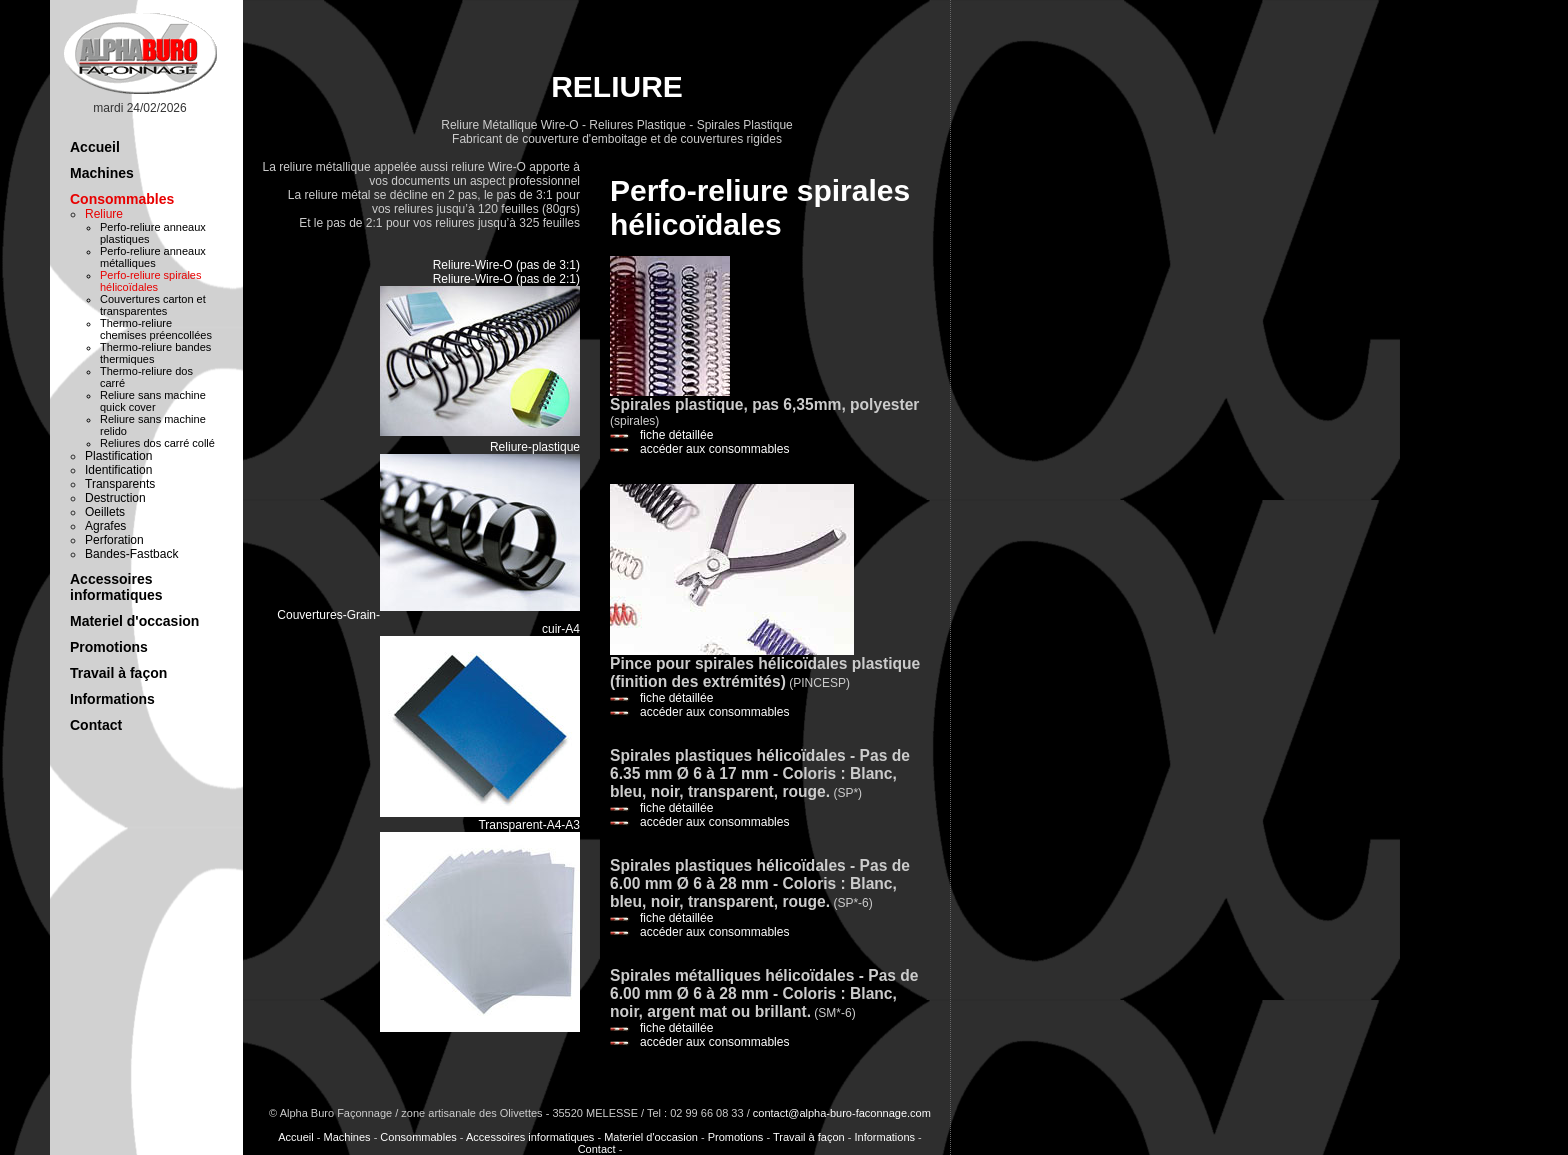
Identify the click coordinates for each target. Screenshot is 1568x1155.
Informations (112, 699)
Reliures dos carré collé (157, 443)
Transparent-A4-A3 (529, 825)
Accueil (95, 147)
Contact (96, 725)
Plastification (118, 456)
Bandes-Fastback (131, 554)
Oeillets (105, 512)
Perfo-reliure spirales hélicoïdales (150, 281)
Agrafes (105, 526)
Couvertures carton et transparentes (153, 305)
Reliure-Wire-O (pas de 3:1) (506, 265)
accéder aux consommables (714, 449)
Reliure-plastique (535, 447)
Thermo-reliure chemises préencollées (156, 329)
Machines (102, 173)
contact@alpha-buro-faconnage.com (842, 1113)
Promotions (109, 647)
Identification (118, 470)
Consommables (122, 199)
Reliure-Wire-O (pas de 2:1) (506, 279)
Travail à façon (118, 673)
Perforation (114, 540)
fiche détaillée (676, 435)
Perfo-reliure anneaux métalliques (153, 257)
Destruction (115, 498)
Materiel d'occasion (134, 621)
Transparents (120, 484)
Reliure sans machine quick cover (153, 401)
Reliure (104, 214)
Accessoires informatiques (116, 587)
